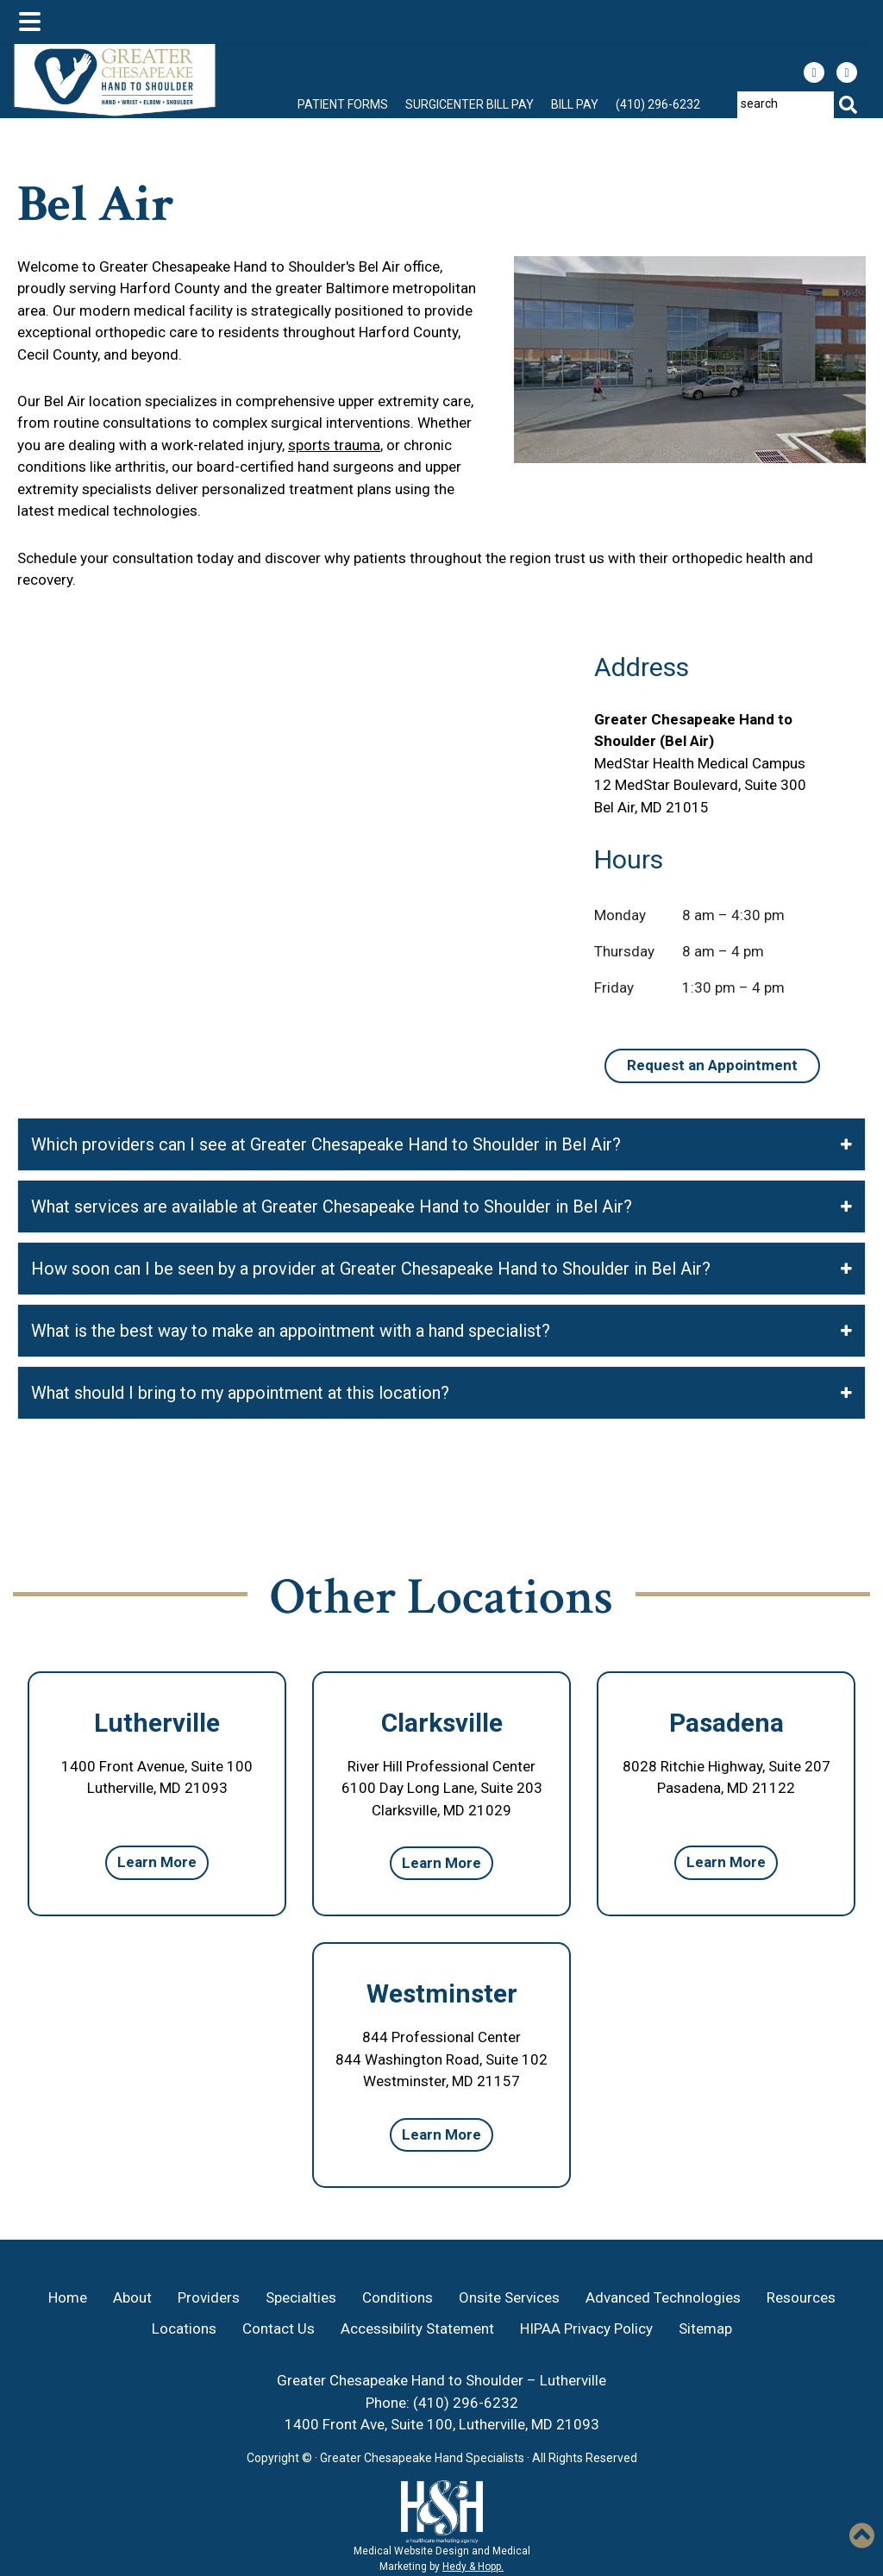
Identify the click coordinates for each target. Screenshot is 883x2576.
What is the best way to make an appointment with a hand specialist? (441, 1331)
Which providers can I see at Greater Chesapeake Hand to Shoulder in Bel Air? (441, 1144)
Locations (184, 2328)
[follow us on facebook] (814, 72)
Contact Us (278, 2328)
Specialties (301, 2297)
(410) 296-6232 (658, 104)
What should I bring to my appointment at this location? (441, 1393)
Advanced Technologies (663, 2297)
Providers (209, 2297)
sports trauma (334, 445)
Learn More (157, 1862)
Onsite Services (509, 2297)
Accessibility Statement (417, 2328)
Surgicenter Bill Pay (469, 104)
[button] (861, 2535)
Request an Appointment (712, 1065)
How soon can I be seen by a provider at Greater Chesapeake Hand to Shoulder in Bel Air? (441, 1269)
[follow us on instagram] (846, 72)
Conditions (397, 2297)
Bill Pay (574, 104)
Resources (801, 2297)
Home (67, 2297)
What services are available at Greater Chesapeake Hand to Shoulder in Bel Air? (441, 1206)
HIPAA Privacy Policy (586, 2328)
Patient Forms (342, 104)
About (132, 2297)
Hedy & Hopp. (473, 2566)
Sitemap (705, 2328)
